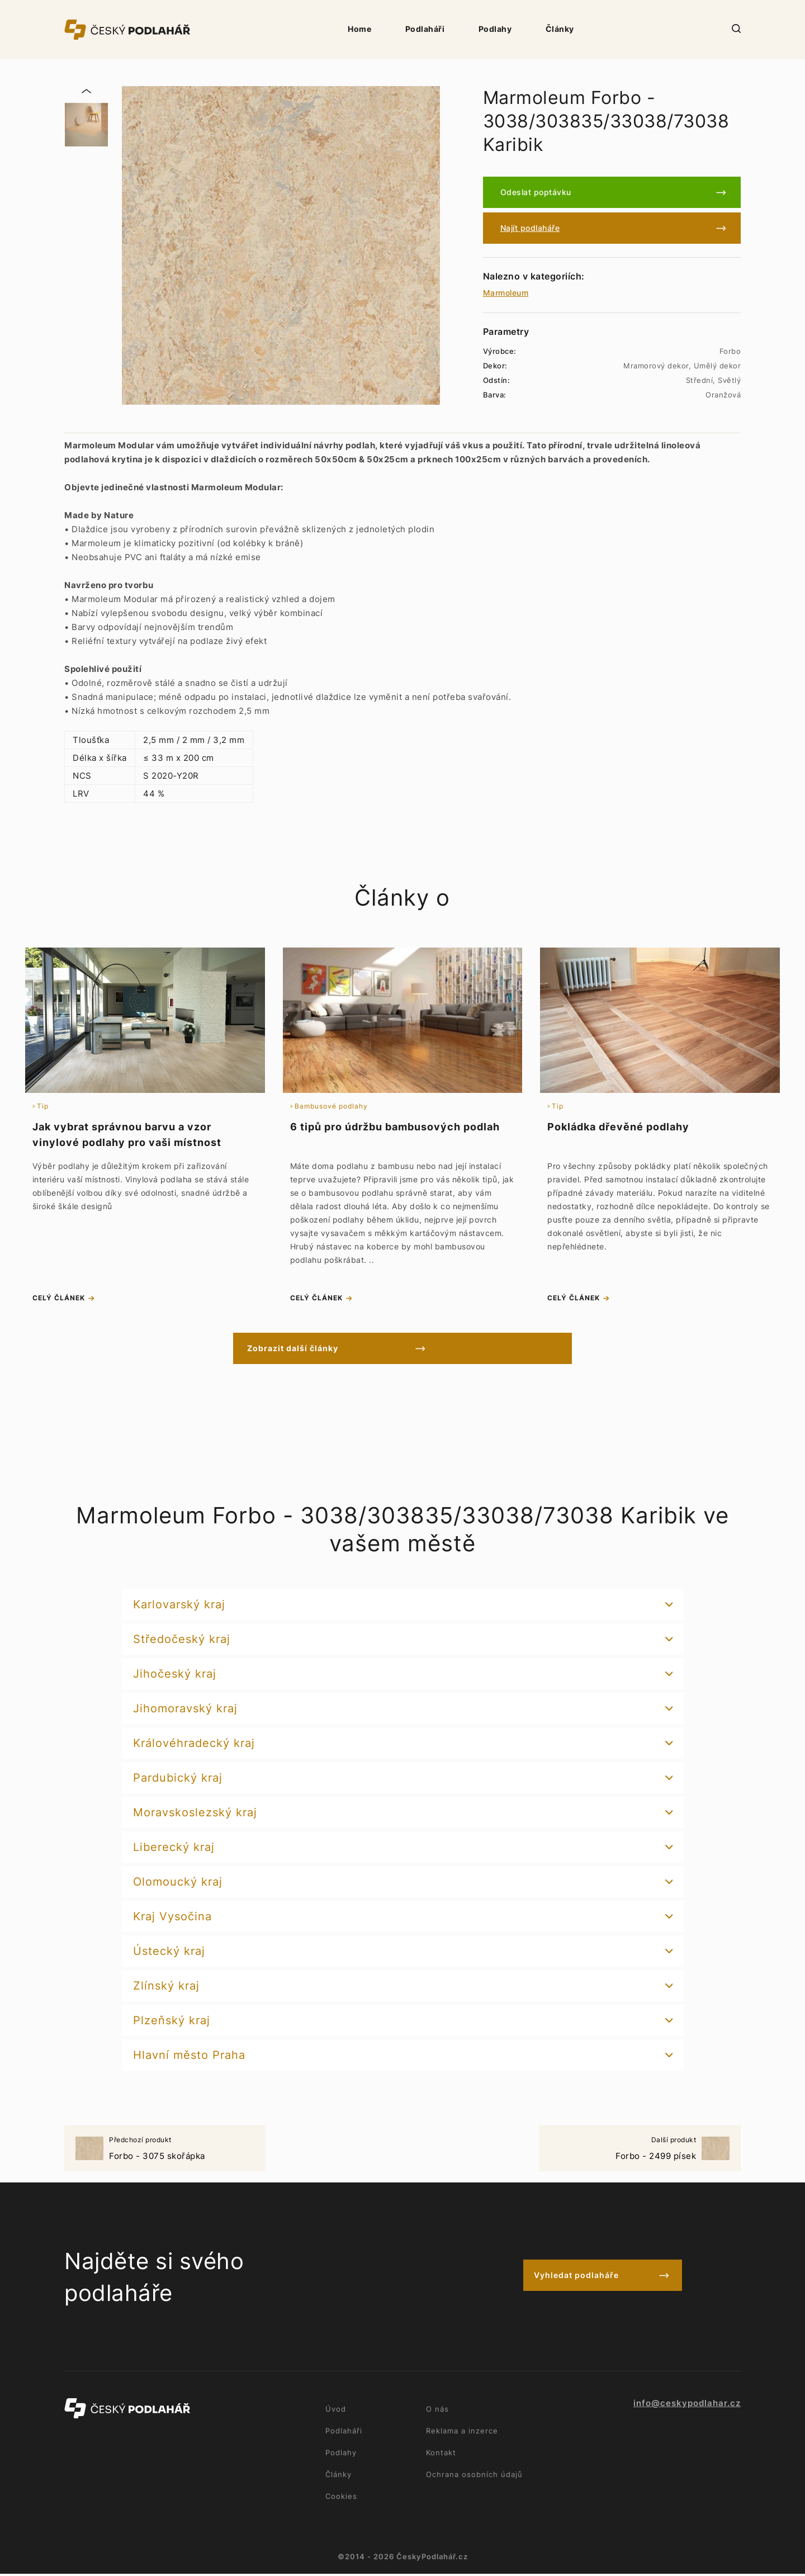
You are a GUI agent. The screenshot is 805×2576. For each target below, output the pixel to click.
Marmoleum (506, 292)
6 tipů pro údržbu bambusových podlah (395, 1127)
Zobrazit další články (353, 1350)
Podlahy (495, 29)
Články (560, 29)
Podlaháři (425, 29)
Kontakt (441, 2454)
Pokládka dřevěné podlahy (618, 1127)
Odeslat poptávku (535, 192)
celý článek (58, 1300)
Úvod (335, 2411)
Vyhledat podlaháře (576, 2279)
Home (359, 29)
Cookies (341, 2498)
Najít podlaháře (530, 228)
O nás (437, 2411)
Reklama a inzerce (462, 2432)
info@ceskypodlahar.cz (687, 2405)
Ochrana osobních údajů (474, 2476)
